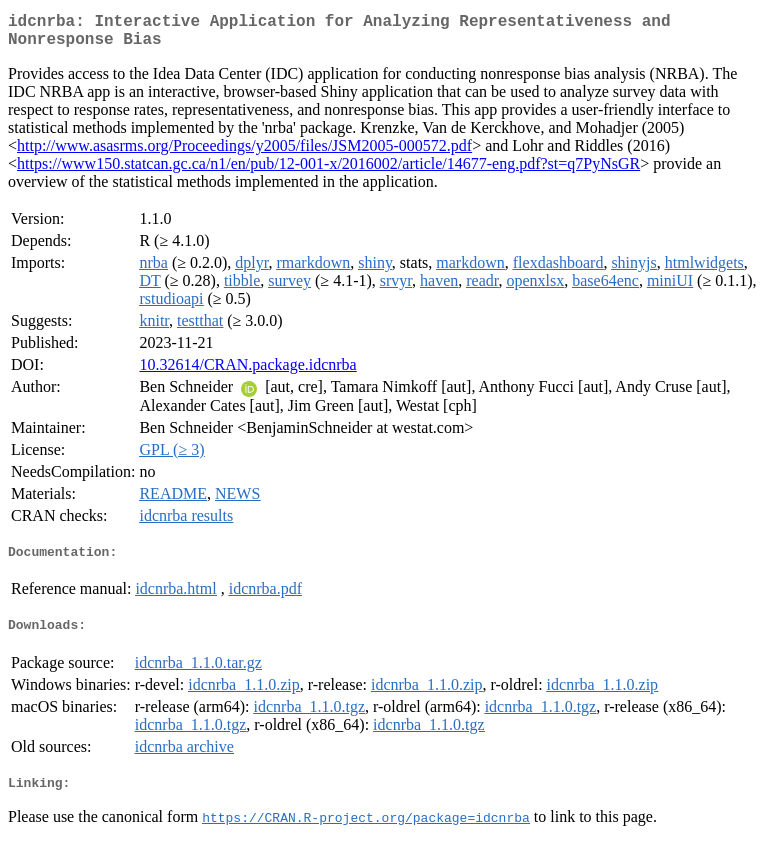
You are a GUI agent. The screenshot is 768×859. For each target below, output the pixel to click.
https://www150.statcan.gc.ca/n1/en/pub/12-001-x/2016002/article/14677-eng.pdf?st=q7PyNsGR (328, 171)
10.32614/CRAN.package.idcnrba (247, 372)
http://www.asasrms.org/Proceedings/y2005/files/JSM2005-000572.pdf (244, 153)
